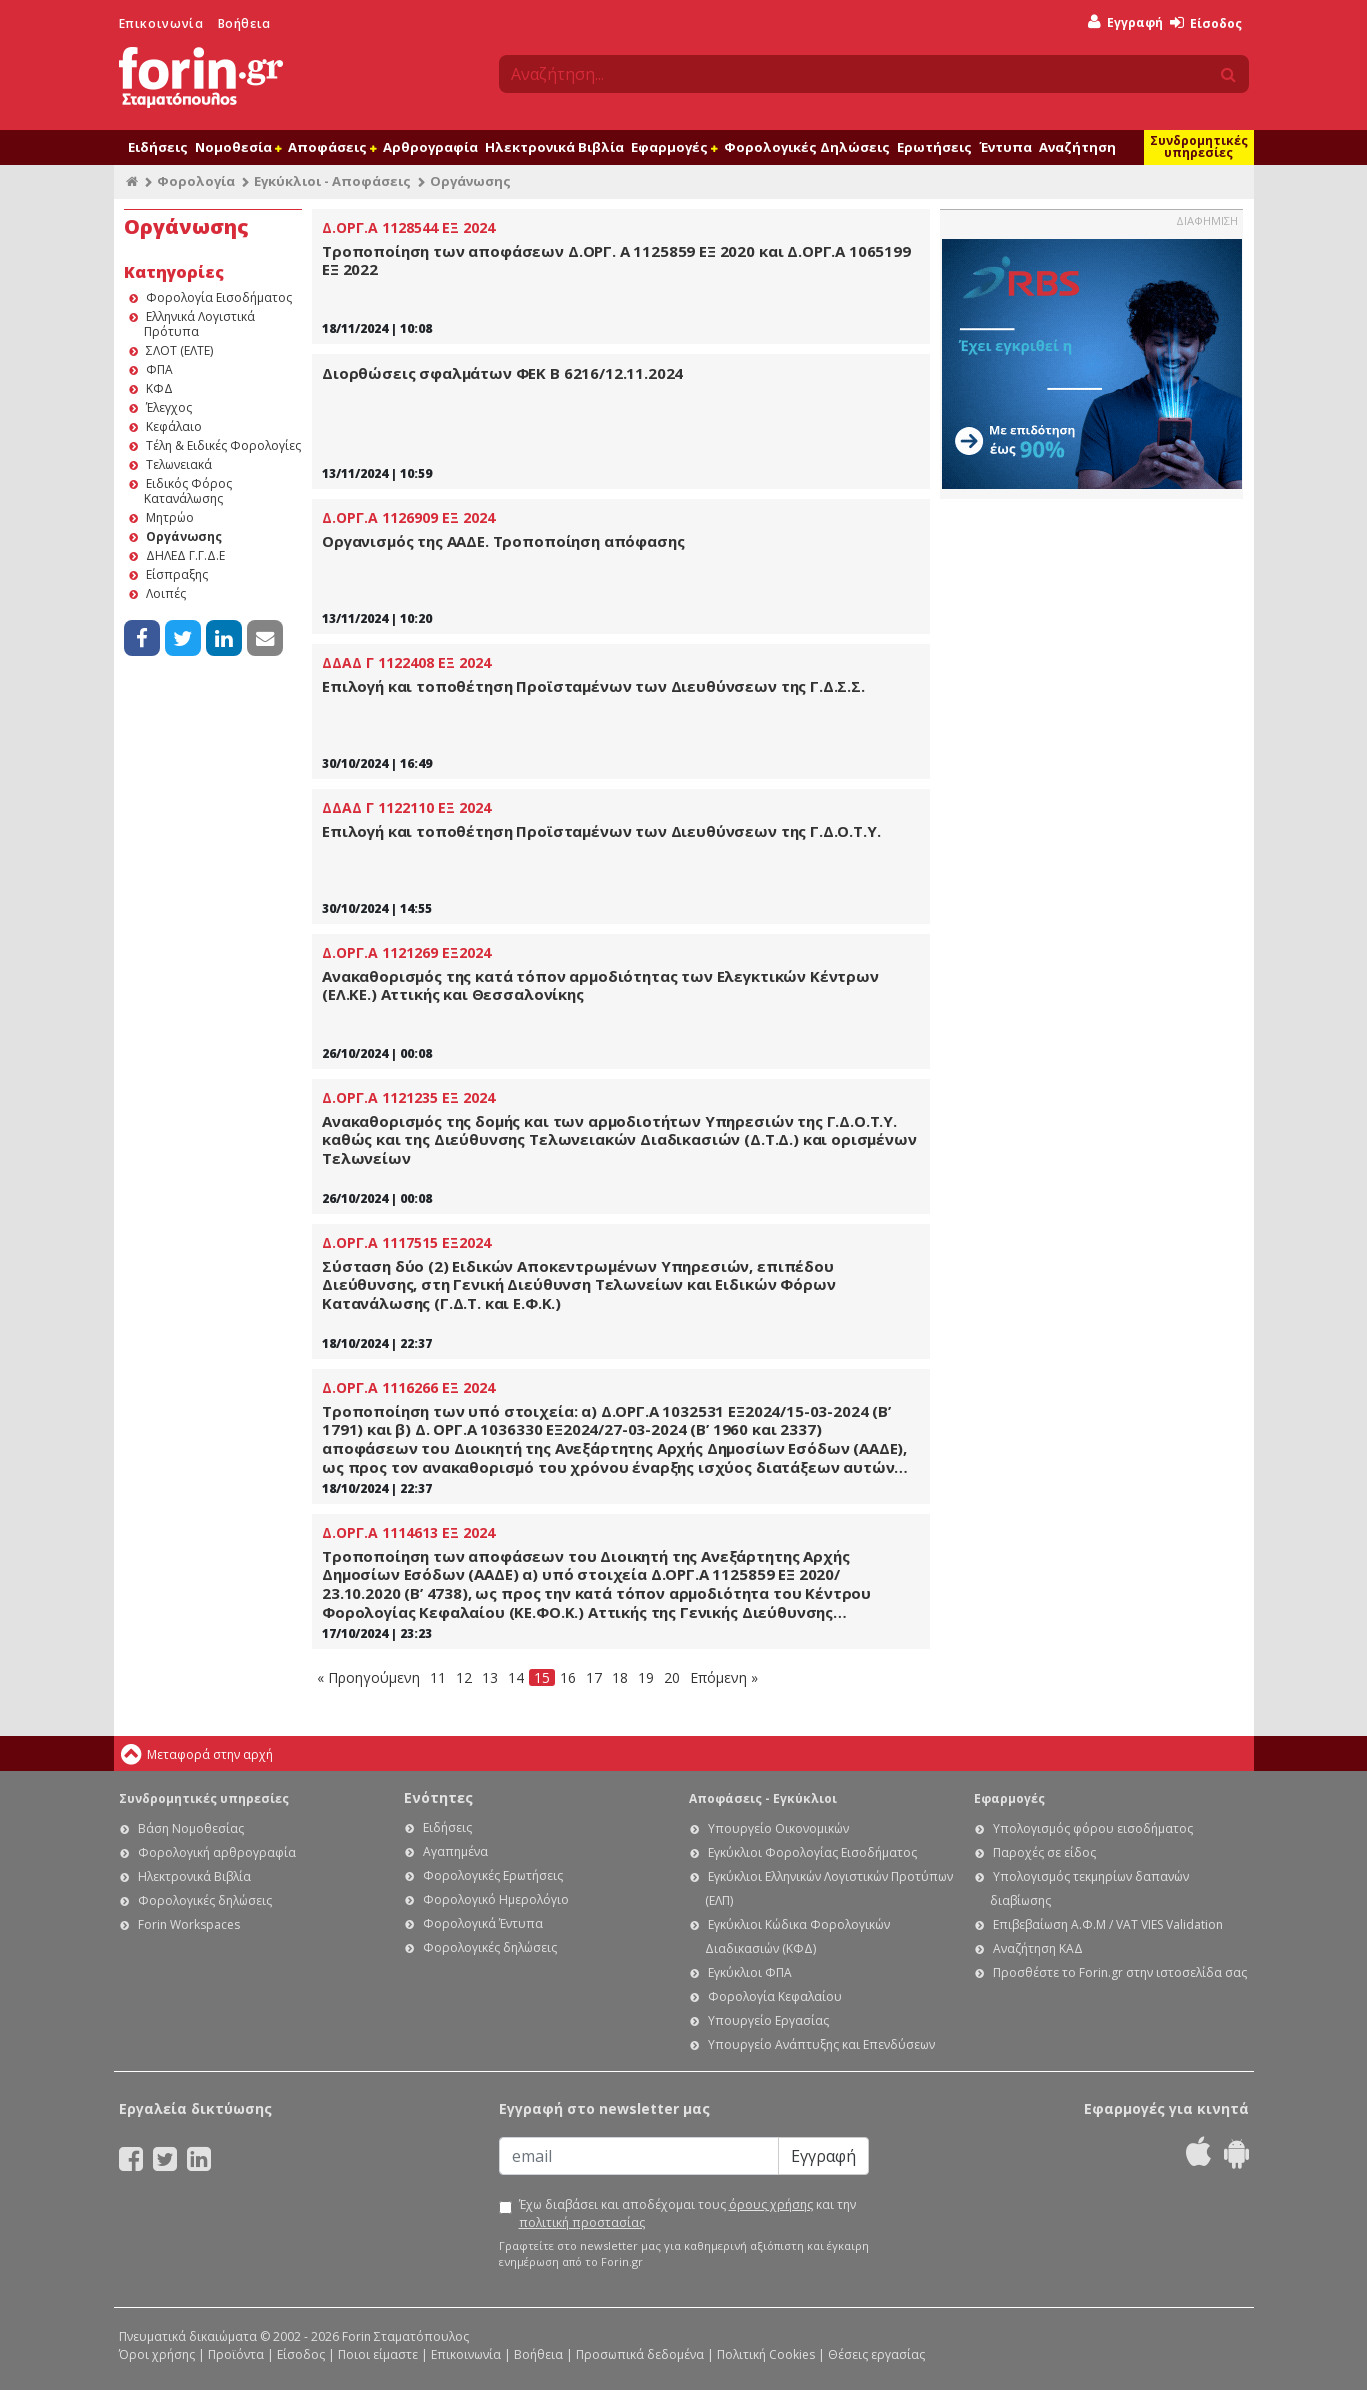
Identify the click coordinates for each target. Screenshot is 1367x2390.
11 (438, 1677)
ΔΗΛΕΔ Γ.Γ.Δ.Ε (185, 555)
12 (464, 1677)
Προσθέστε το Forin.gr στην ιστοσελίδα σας (1120, 1972)
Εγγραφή (1125, 22)
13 (490, 1677)
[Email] (639, 2156)
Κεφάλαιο (174, 426)
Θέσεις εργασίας (876, 2354)
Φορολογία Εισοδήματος (219, 297)
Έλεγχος (169, 407)
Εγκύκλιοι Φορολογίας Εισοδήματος (812, 1852)
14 (516, 1677)
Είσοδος (1206, 23)
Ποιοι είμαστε (378, 2354)
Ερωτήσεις (934, 147)
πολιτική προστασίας (582, 2222)
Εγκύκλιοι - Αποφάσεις (332, 181)
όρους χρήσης (771, 2204)
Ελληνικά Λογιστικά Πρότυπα (199, 324)
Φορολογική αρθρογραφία (217, 1852)
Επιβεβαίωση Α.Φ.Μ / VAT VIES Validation (1108, 1924)
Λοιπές (166, 593)
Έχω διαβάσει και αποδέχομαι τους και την (687, 2213)
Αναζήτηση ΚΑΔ (1038, 1948)
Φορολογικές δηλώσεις (205, 1900)
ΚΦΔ (159, 388)
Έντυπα (1005, 147)
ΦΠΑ (159, 369)
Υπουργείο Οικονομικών (778, 1828)
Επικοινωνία (161, 23)
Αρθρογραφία (430, 147)
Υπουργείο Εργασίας (768, 2020)
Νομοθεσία (238, 147)
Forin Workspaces (189, 1924)
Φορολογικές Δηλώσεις (807, 147)
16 (568, 1677)
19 (646, 1677)
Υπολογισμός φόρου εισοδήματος (1093, 1828)
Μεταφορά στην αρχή (210, 1754)
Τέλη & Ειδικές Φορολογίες (223, 445)
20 (672, 1677)
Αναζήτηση (1077, 147)
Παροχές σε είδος (1044, 1852)
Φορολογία (196, 181)
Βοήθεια (244, 23)
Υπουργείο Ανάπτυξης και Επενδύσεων (821, 2044)
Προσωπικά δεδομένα (640, 2354)
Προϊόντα (236, 2354)
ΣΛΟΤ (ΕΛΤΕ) (179, 350)
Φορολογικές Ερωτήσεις (493, 1875)
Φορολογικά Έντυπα (483, 1923)
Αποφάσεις (332, 147)
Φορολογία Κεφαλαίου (775, 1996)
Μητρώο (170, 517)
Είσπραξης (177, 574)
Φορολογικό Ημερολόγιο (496, 1899)
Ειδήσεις (158, 147)
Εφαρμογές (674, 147)
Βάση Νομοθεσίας (191, 1828)
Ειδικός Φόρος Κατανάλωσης (188, 491)
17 (594, 1677)
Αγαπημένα (455, 1851)
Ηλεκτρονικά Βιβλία (554, 147)
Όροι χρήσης (157, 2354)
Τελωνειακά (179, 464)
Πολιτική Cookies (766, 2354)
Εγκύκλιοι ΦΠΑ (750, 1972)
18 (620, 1677)
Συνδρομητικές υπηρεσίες (1199, 146)
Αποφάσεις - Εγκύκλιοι (763, 1798)
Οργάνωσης (184, 536)
